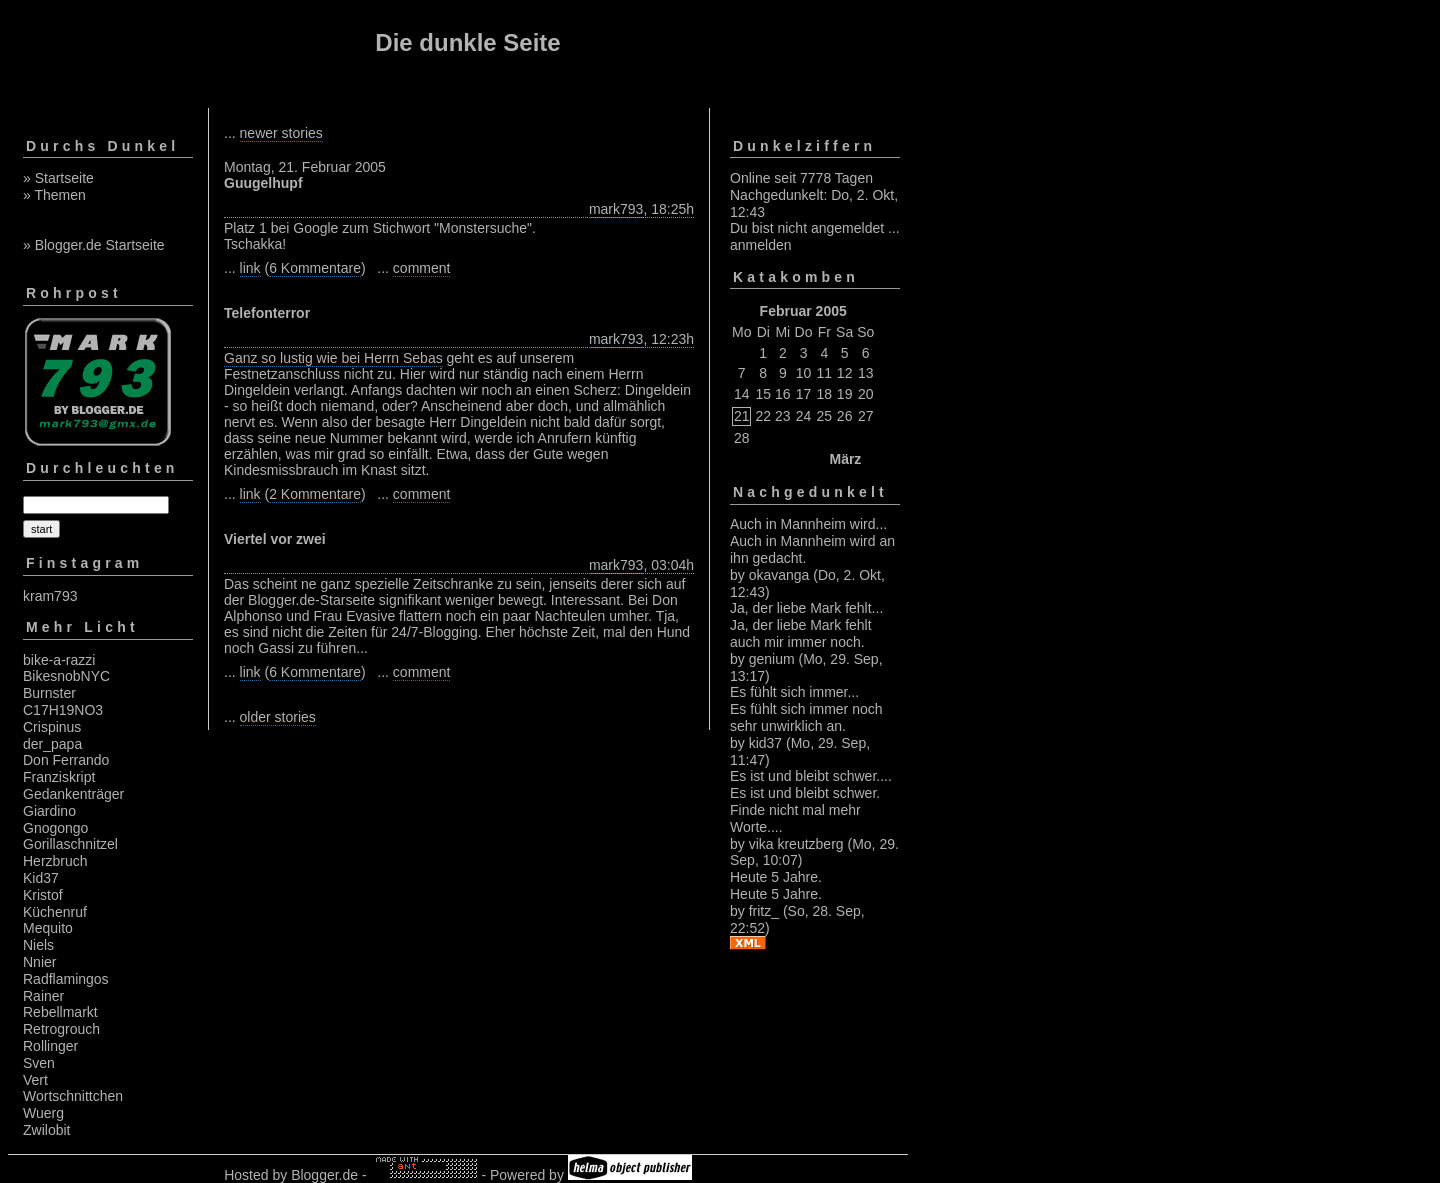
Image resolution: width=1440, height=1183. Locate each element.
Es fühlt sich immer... (794, 692)
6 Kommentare (315, 268)
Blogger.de (324, 1175)
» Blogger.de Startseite (94, 245)
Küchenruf (55, 912)
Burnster (49, 693)
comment (422, 268)
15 (763, 394)
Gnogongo (55, 828)
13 (866, 373)
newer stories (281, 133)
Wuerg (43, 1113)
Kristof (43, 895)
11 (825, 373)
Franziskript (59, 777)
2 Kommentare (315, 494)
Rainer (43, 996)
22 (763, 416)
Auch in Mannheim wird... (808, 524)
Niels (38, 945)
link (250, 268)
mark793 (616, 209)
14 (742, 394)
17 (804, 394)
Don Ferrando (66, 760)
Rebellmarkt (60, 1012)
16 (783, 394)
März (845, 459)
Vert (35, 1080)
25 (825, 416)
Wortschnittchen (73, 1096)
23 (783, 416)
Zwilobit (46, 1130)
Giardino (49, 811)
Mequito (48, 928)
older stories (278, 717)
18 (825, 394)
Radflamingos (66, 979)
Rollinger (50, 1046)
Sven (39, 1063)
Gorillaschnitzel (70, 844)
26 (845, 416)
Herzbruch (55, 861)
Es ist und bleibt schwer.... (811, 776)
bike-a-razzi (59, 660)
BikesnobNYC (66, 676)
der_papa (52, 744)
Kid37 (41, 878)
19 (845, 394)
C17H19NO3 (63, 710)
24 (804, 416)
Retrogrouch (61, 1029)
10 (804, 373)
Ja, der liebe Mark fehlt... (806, 608)
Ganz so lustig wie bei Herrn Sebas (333, 358)
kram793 (50, 596)
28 (742, 438)
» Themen (54, 195)
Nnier (39, 962)
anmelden (761, 245)
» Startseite (58, 178)
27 (866, 416)
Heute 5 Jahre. (776, 877)
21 (742, 416)
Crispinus (52, 727)
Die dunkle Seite (467, 42)
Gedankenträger (73, 794)
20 (866, 394)
